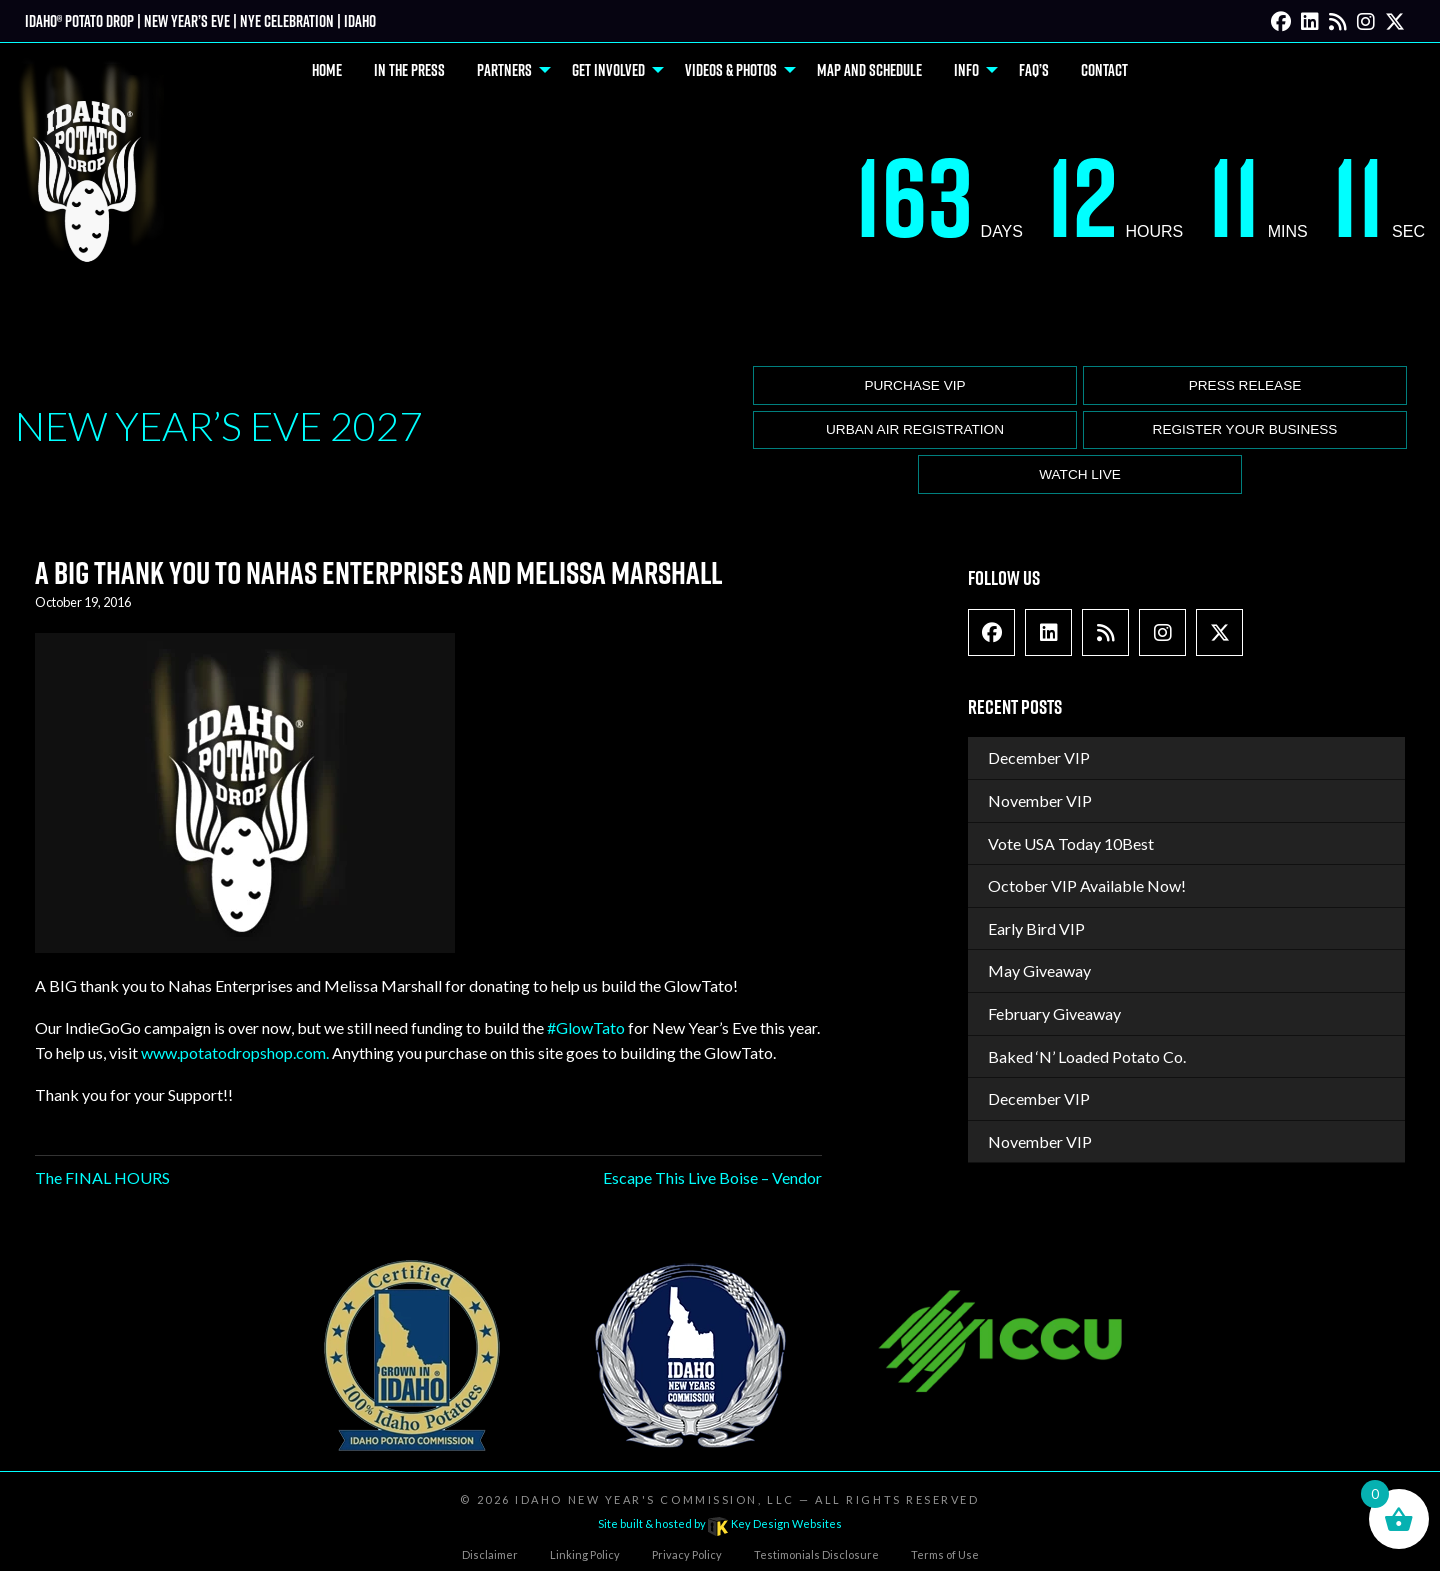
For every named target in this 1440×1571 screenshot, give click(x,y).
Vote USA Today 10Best (1071, 843)
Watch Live (1080, 474)
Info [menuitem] (966, 70)
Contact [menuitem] (1104, 70)
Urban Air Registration (915, 429)
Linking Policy (585, 1554)
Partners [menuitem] (504, 70)
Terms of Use (945, 1554)
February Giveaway (1054, 1013)
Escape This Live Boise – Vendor (712, 1177)
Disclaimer (490, 1554)
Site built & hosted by (720, 1523)
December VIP (1039, 757)
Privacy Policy (687, 1554)
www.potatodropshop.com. (235, 1052)
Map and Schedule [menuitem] (869, 70)
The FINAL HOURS (102, 1177)
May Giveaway (1039, 970)
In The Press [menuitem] (409, 70)
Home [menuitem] (327, 70)
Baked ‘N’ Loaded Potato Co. (1087, 1056)
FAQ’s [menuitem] (1034, 70)
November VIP (1040, 800)
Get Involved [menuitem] (608, 70)
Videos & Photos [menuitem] (731, 70)
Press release (1245, 385)
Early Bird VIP (1036, 928)
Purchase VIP (914, 385)
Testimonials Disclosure (816, 1554)
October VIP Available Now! (1087, 885)
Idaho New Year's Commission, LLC (654, 1499)
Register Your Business (1245, 429)
